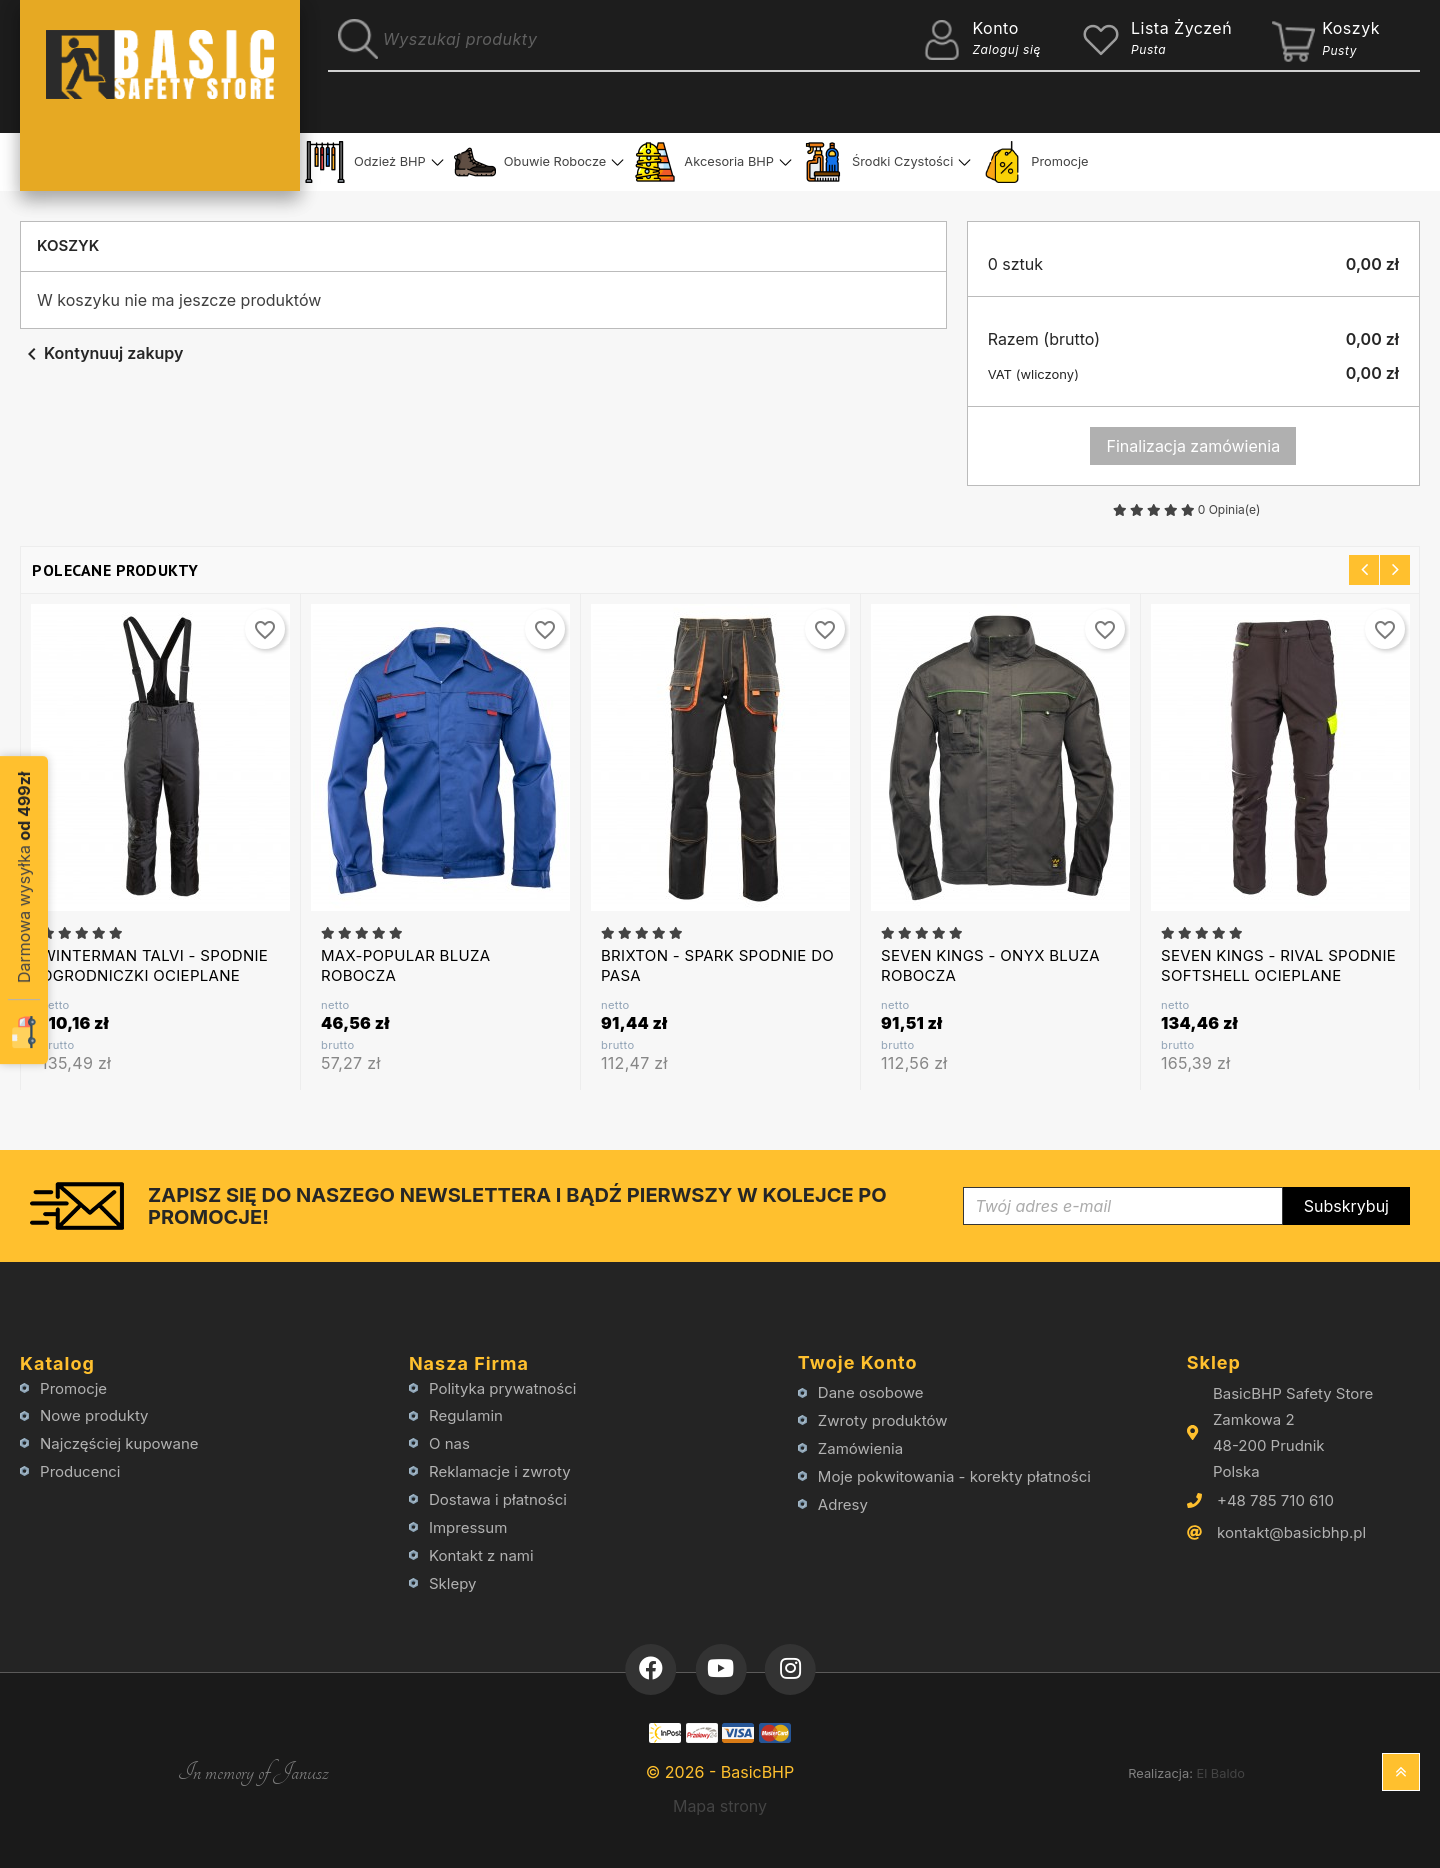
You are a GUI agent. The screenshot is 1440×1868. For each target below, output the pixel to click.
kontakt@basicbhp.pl (1291, 1532)
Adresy (843, 1504)
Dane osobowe (871, 1392)
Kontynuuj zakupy (101, 353)
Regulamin (466, 1415)
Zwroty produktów (883, 1420)
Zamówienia (860, 1448)
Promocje (1034, 162)
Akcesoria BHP (704, 162)
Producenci (80, 1471)
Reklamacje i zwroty (500, 1471)
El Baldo (1220, 1773)
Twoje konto (858, 1362)
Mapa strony (720, 1806)
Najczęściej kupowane (119, 1443)
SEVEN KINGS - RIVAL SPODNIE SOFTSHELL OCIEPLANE (1278, 965)
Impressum (468, 1527)
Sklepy (453, 1583)
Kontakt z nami (481, 1555)
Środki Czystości (877, 162)
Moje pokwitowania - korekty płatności (954, 1476)
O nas (449, 1443)
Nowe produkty (94, 1415)
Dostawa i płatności (498, 1499)
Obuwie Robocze (530, 162)
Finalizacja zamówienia (1194, 446)
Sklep (1214, 1362)
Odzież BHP (365, 162)
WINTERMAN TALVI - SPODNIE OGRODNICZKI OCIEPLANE (154, 965)
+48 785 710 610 (1275, 1500)
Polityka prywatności (502, 1388)
